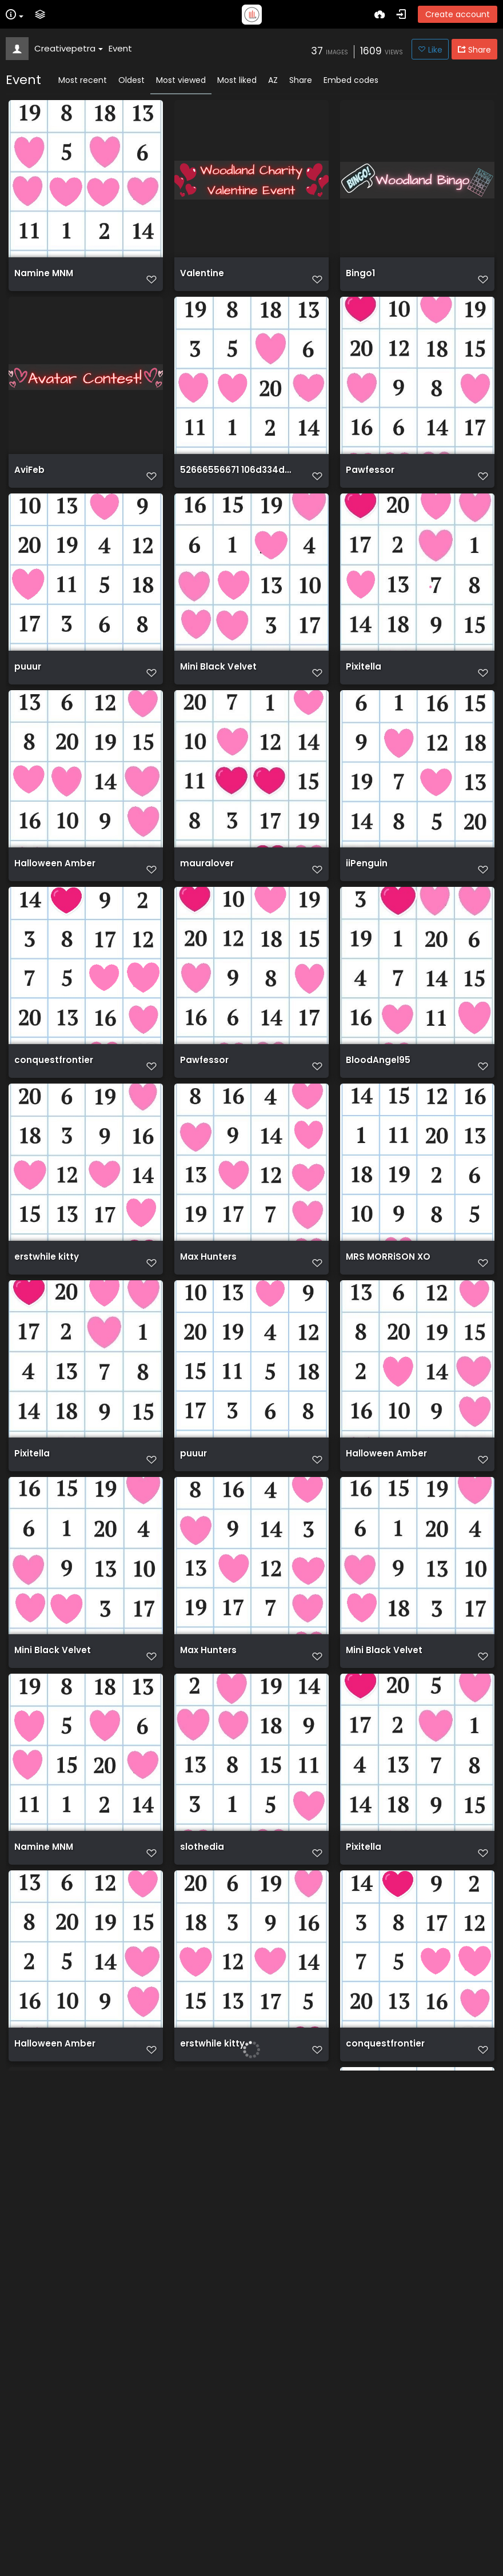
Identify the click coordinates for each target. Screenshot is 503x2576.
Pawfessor (370, 481)
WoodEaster (208, 2303)
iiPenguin (367, 886)
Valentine (202, 279)
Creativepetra (68, 48)
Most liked (237, 80)
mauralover (207, 886)
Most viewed (181, 80)
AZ (273, 80)
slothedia (202, 1898)
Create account (457, 14)
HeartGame (373, 2505)
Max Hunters (208, 1291)
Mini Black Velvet (218, 684)
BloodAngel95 (378, 1088)
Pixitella (363, 684)
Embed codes (351, 80)
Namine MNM (43, 279)
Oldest (131, 80)
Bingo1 (360, 279)
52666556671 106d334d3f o (237, 481)
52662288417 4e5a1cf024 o (71, 2505)
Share (300, 80)
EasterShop (206, 2505)
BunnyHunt (39, 2303)
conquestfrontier (53, 1088)
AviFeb (29, 481)
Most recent (82, 80)
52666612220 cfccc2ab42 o (403, 2303)
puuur (27, 684)
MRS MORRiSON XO (388, 1291)
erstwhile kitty (46, 1291)
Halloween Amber (54, 886)
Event (120, 48)
